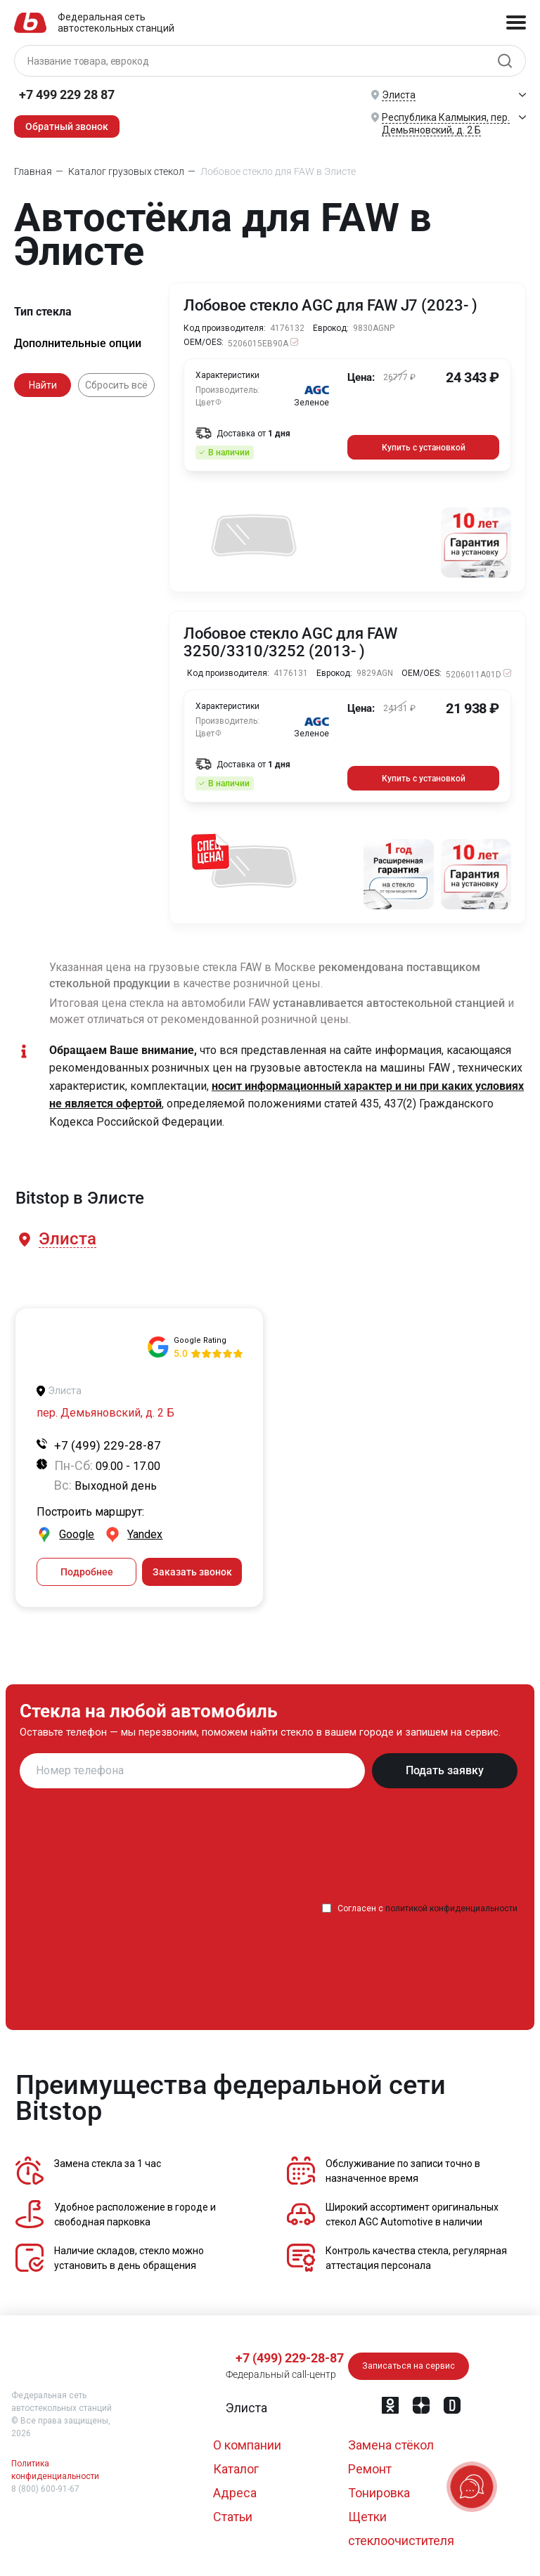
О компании (247, 2440)
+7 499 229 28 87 (67, 94)
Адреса (235, 2487)
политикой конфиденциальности (451, 1904)
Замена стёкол (391, 2440)
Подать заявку (445, 1765)
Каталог (236, 2464)
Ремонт (370, 2464)
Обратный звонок (66, 126)
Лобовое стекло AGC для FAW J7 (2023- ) (331, 305)
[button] (66, 1235)
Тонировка (379, 2487)
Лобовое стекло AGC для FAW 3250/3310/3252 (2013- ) (291, 641)
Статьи (232, 2511)
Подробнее (86, 1567)
